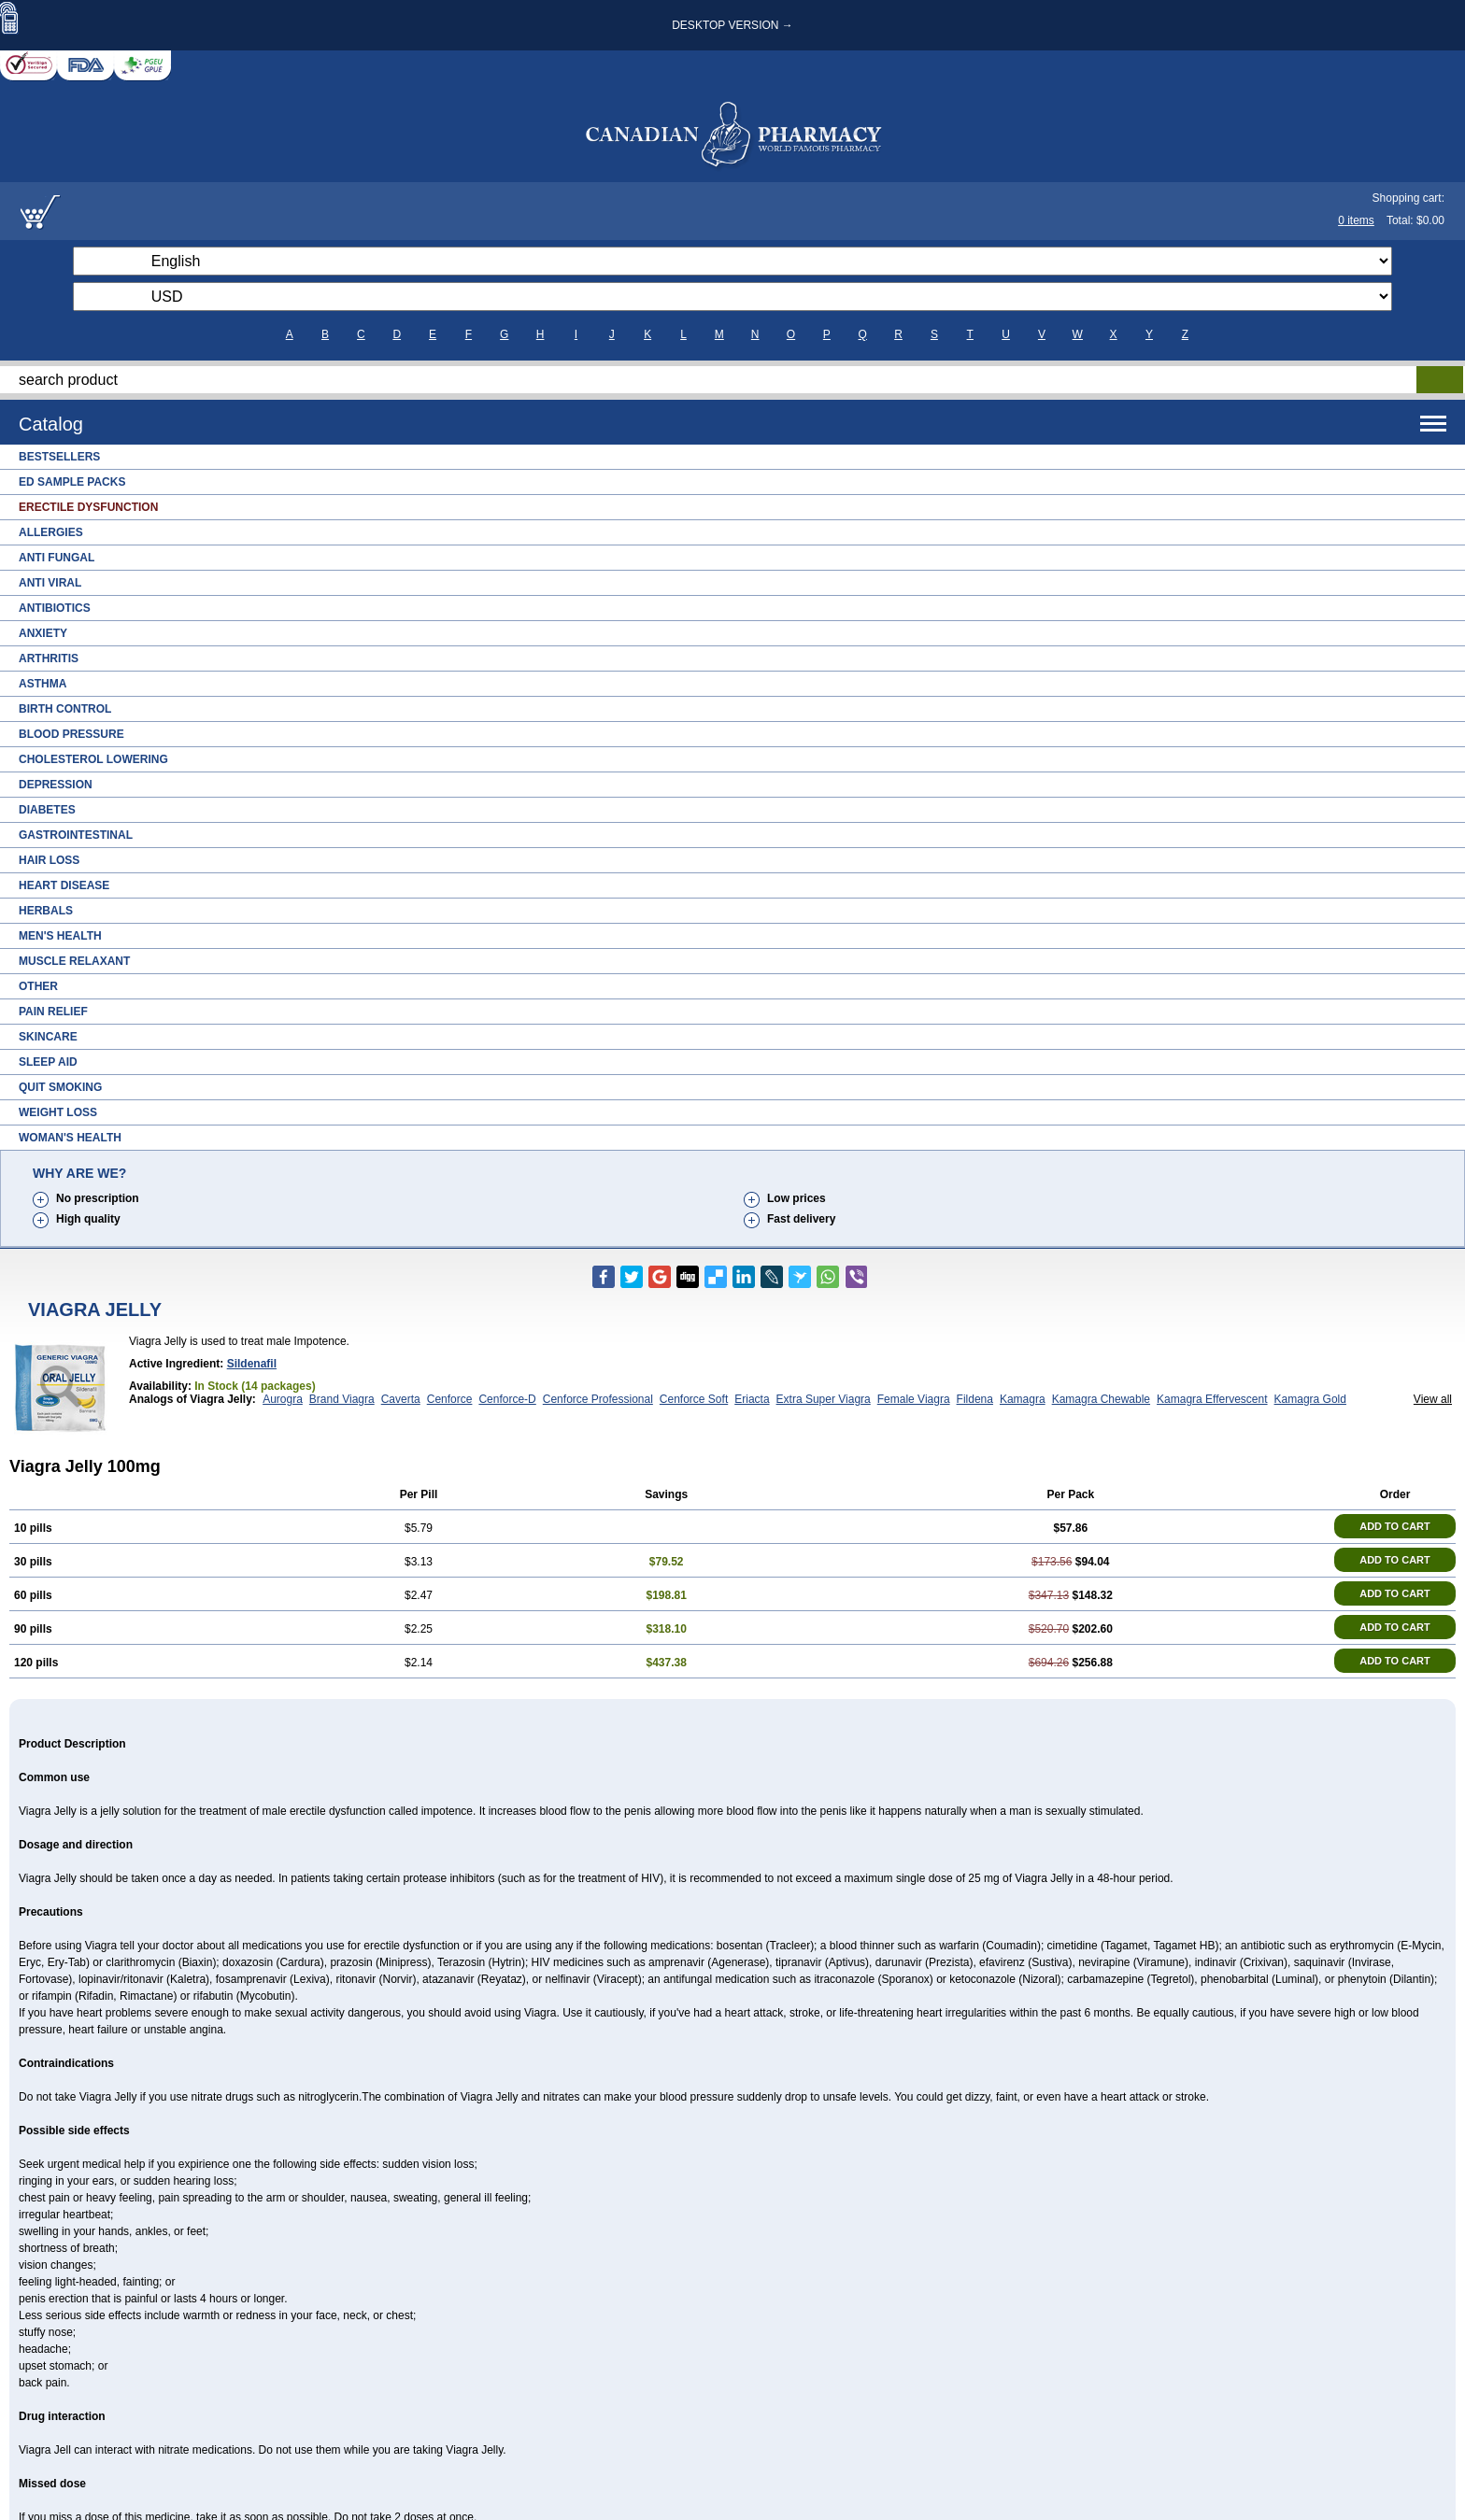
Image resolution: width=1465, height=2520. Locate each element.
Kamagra (1022, 1399)
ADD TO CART (1394, 1526)
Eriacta (751, 1399)
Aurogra (283, 1399)
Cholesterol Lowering (93, 759)
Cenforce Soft (694, 1399)
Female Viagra (913, 1399)
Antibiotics (55, 608)
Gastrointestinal (76, 835)
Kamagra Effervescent (1212, 1399)
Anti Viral (50, 582)
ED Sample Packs (72, 481)
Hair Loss (49, 860)
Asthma (42, 683)
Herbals (46, 910)
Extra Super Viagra (823, 1399)
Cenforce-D (506, 1399)
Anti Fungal (56, 557)
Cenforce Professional (598, 1399)
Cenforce (450, 1399)
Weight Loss (58, 1112)
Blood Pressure (71, 734)
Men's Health (60, 935)
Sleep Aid (48, 1062)
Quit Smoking (60, 1087)
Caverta (400, 1399)
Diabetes (47, 809)
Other (38, 986)
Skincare (48, 1036)
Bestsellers (59, 456)
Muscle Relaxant (74, 961)
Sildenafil (252, 1363)
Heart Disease (64, 885)
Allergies (51, 532)
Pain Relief (53, 1011)
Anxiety (43, 633)
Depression (55, 784)
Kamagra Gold (1310, 1399)
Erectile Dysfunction (88, 507)
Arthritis (48, 658)
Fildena (975, 1399)
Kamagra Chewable (1101, 1399)
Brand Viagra (342, 1399)
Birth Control (65, 708)
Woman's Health (70, 1137)
